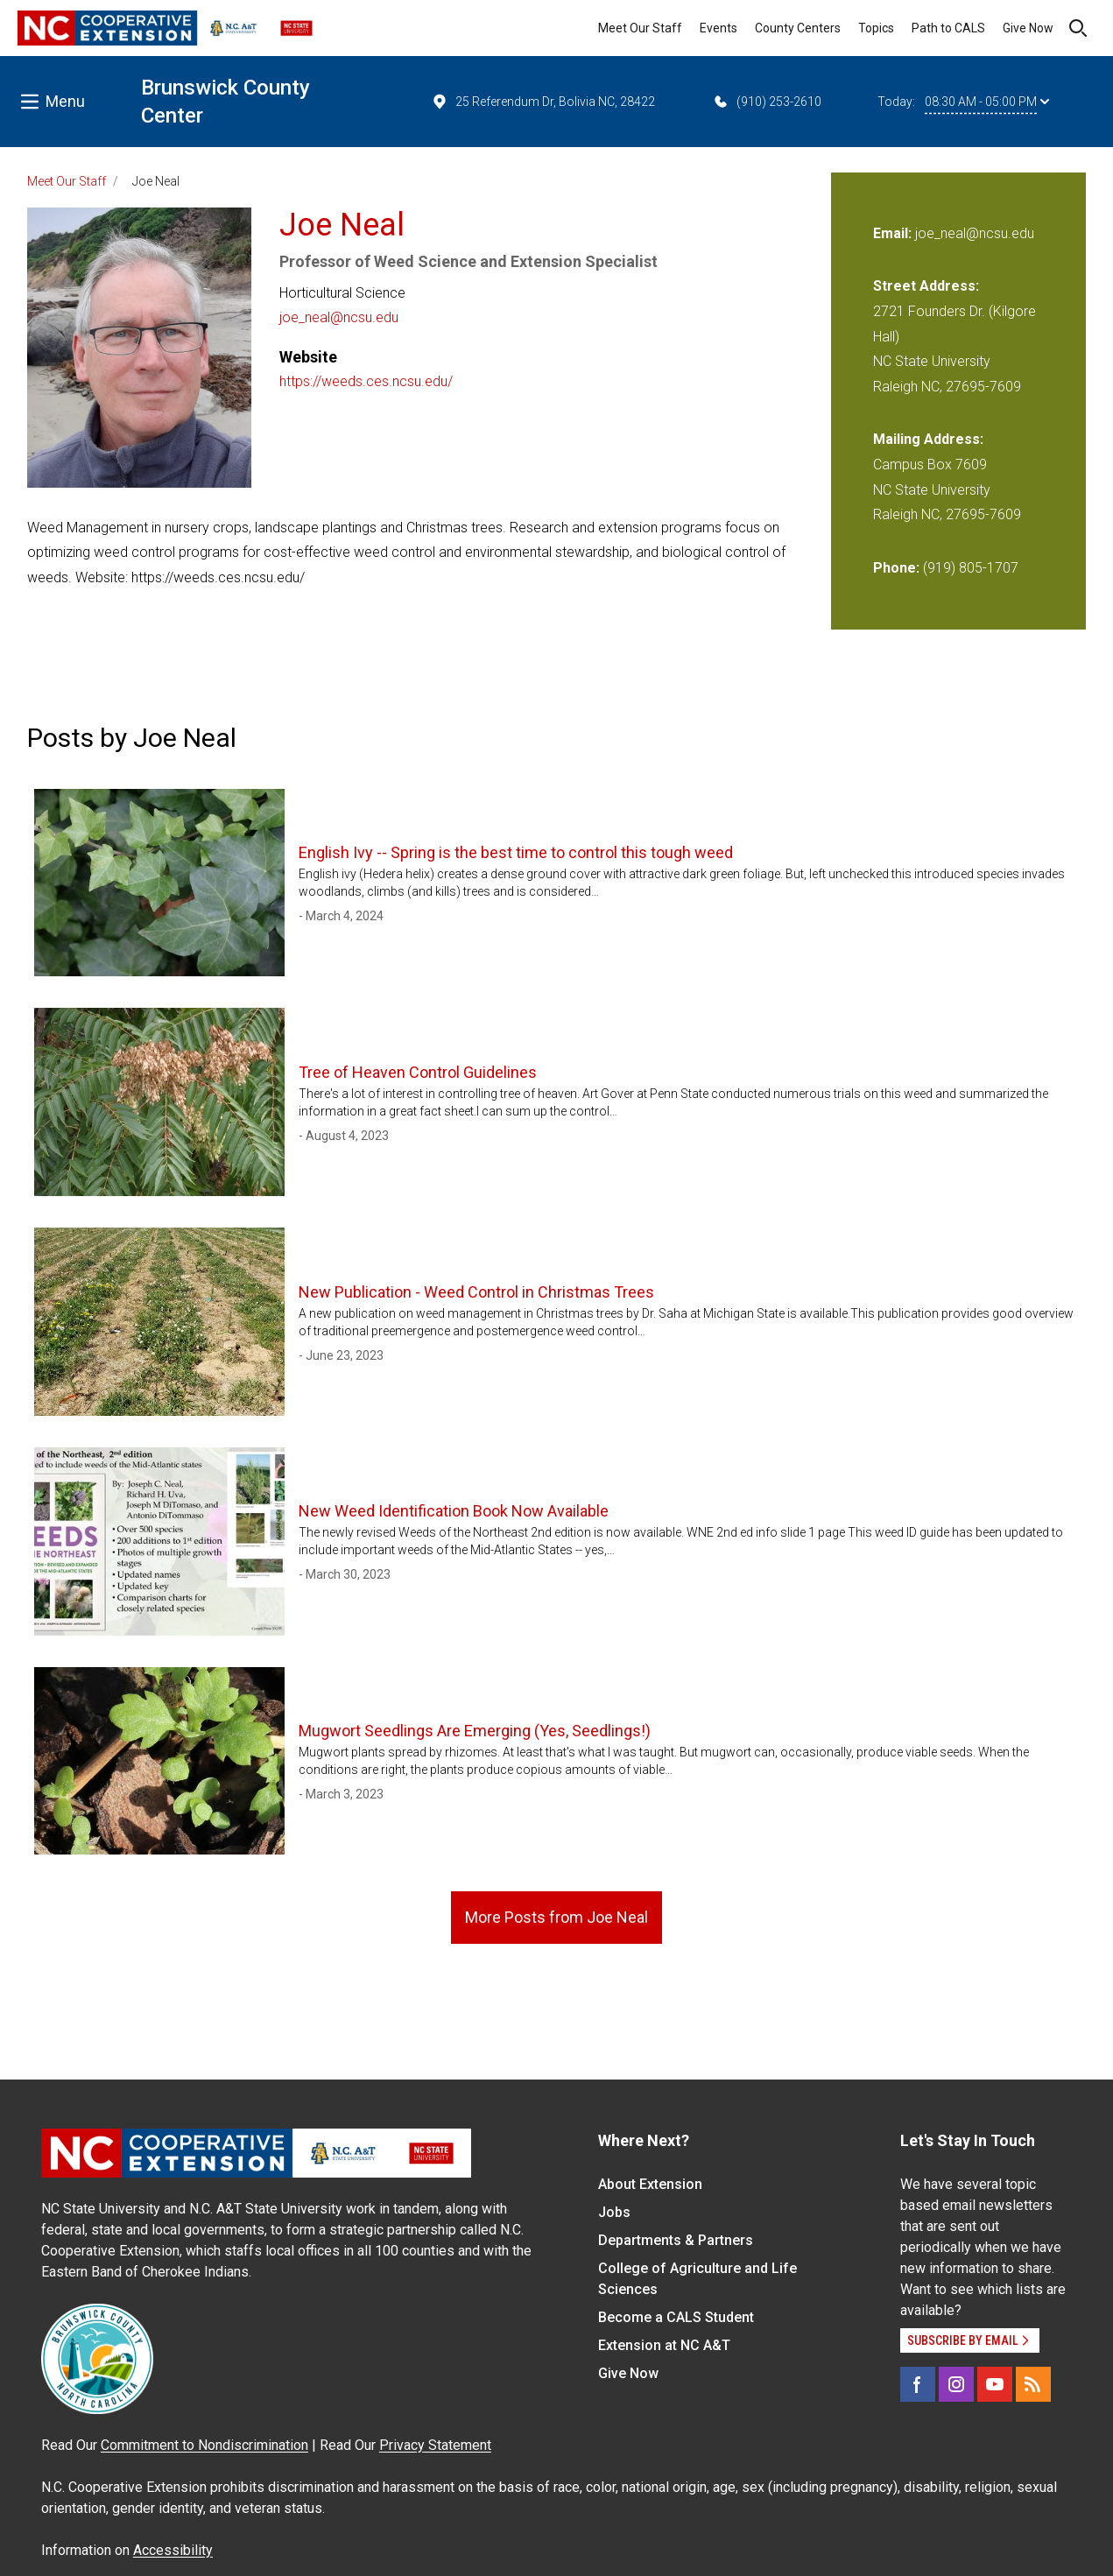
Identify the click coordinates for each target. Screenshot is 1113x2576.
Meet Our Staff (640, 28)
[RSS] (1033, 2384)
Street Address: (926, 286)
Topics (876, 28)
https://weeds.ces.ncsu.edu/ (366, 381)
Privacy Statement (435, 2445)
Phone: (896, 568)
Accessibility (173, 2550)
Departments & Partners (675, 2240)
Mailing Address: (928, 439)
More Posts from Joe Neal (556, 1917)
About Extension (650, 2184)
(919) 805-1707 (970, 568)
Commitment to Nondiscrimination (204, 2445)
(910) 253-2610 (766, 101)
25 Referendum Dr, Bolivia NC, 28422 (543, 101)
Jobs (614, 2212)
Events (718, 28)
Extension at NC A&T (664, 2345)
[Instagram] (956, 2384)
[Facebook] (917, 2384)
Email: (894, 233)
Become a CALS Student (676, 2317)
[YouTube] (994, 2384)
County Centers (798, 28)
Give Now (1028, 28)
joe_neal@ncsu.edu (338, 317)
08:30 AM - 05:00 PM (987, 102)
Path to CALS (948, 28)
